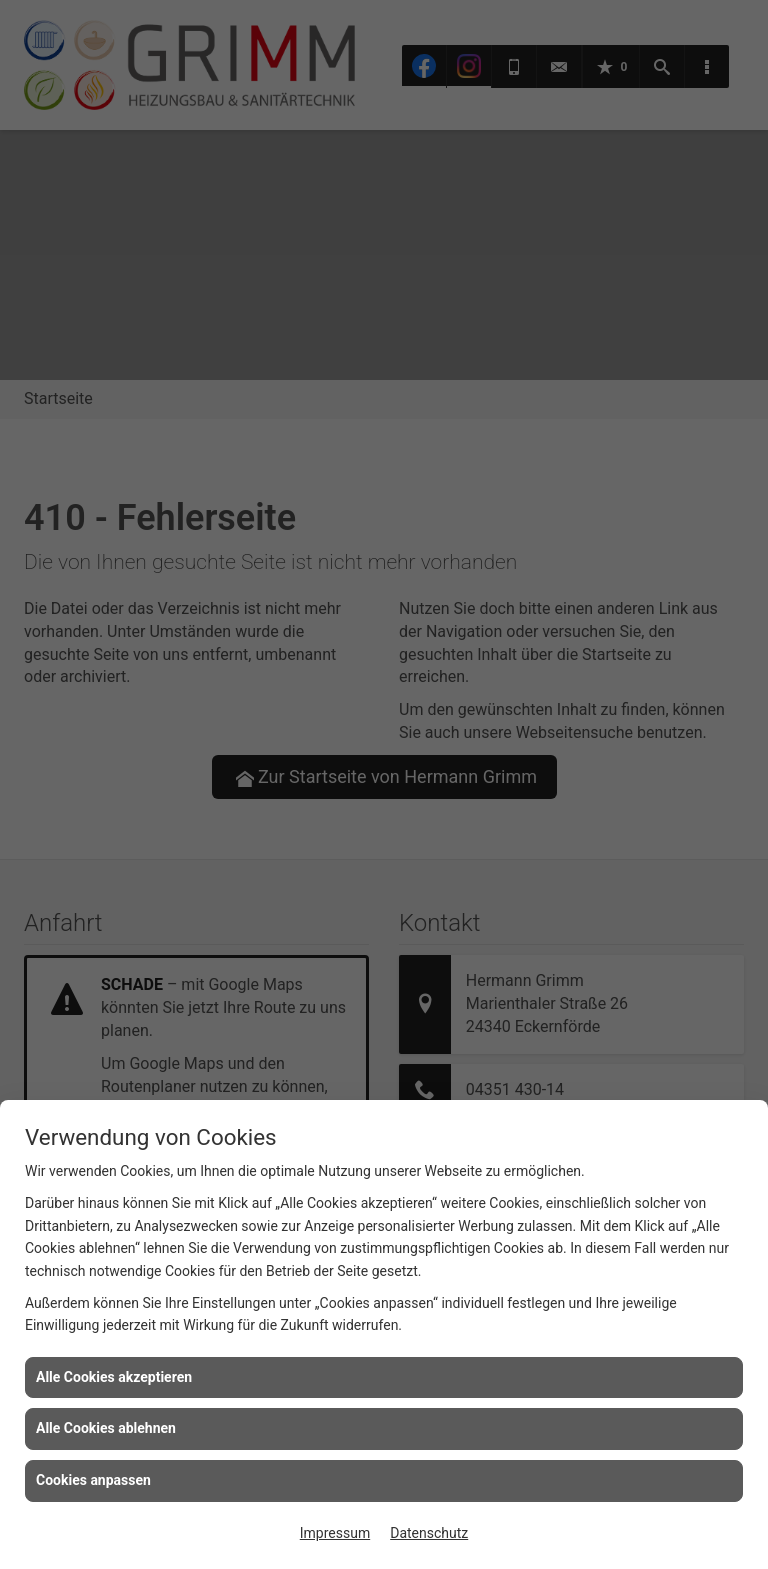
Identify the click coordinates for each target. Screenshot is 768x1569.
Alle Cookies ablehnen (106, 1428)
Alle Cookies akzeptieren (114, 1377)
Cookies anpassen (93, 1480)
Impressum (335, 1533)
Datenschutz (429, 1533)
